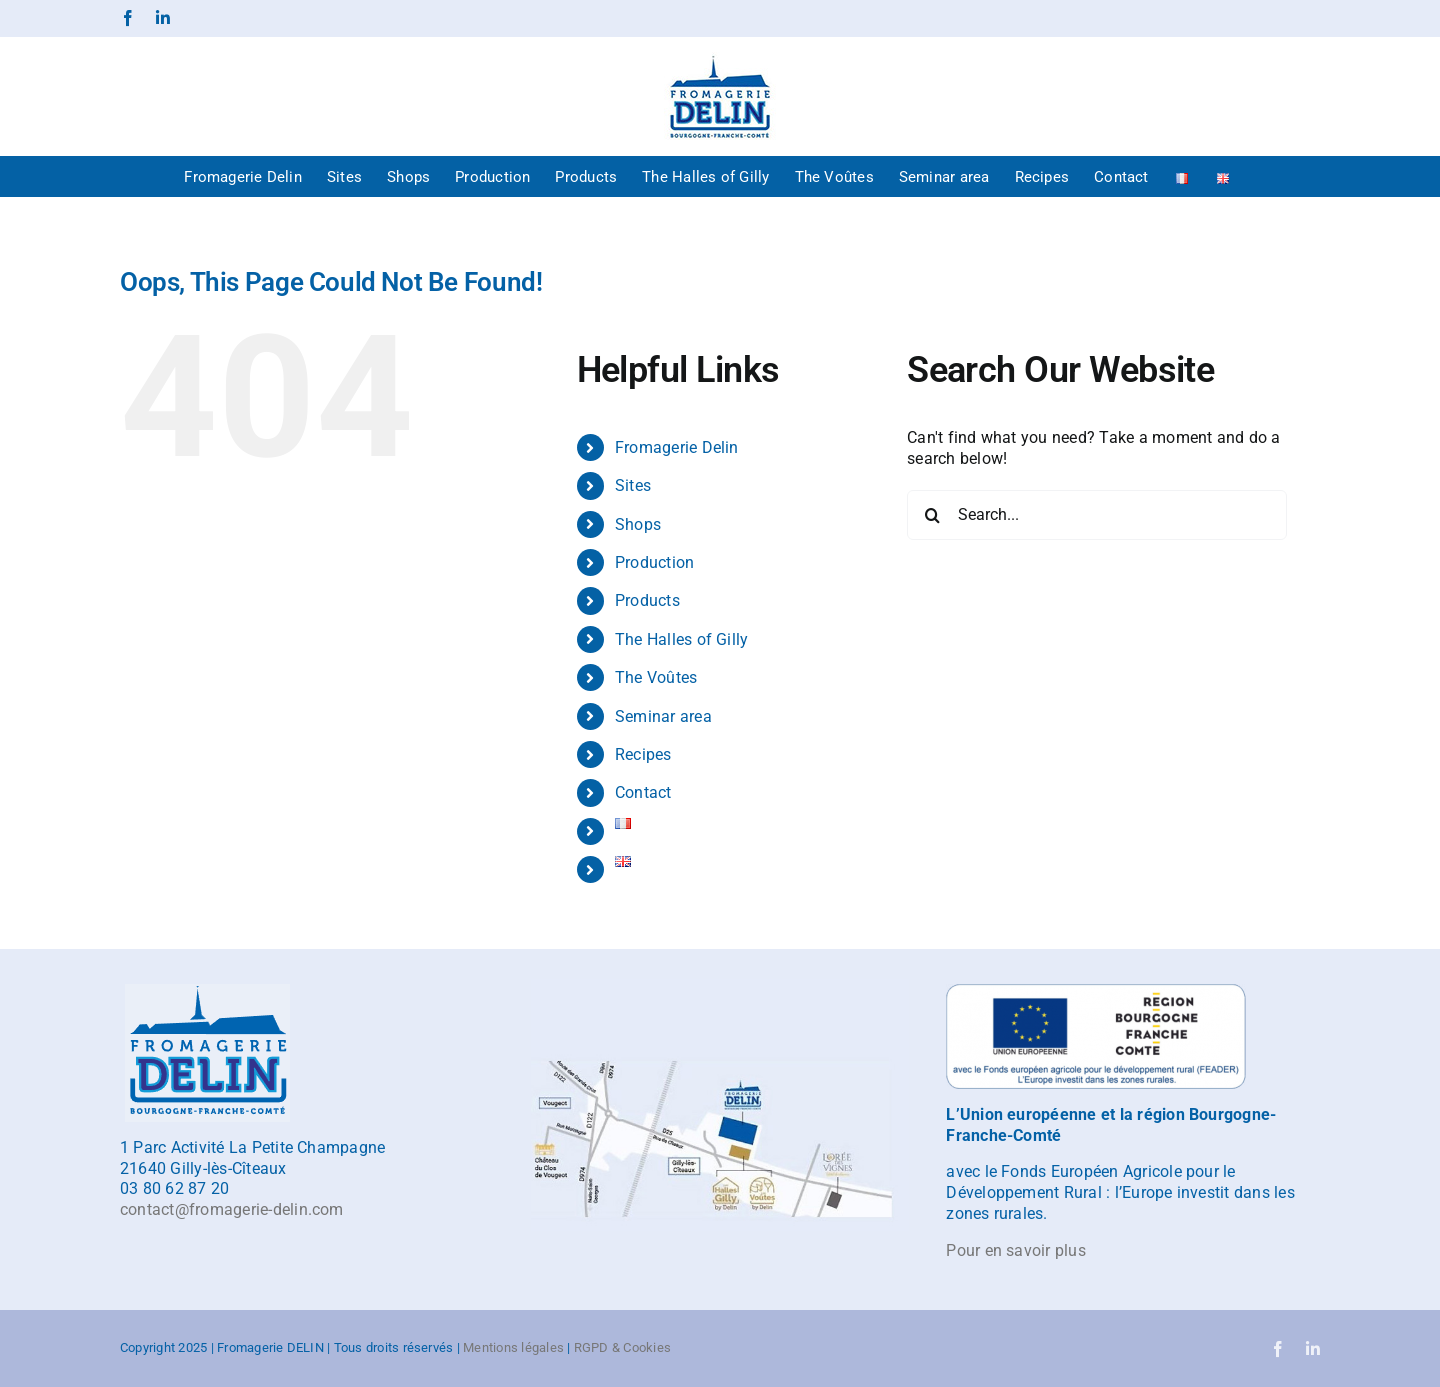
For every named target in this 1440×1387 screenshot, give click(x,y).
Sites (633, 485)
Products (647, 600)
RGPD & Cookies (622, 1347)
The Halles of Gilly (682, 639)
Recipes (643, 754)
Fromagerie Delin (677, 447)
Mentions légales (513, 1347)
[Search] (932, 515)
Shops (638, 524)
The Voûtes (656, 677)
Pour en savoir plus (1016, 1250)
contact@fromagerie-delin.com (232, 1209)
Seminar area (663, 716)
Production (654, 562)
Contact (643, 792)
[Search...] (1097, 515)
